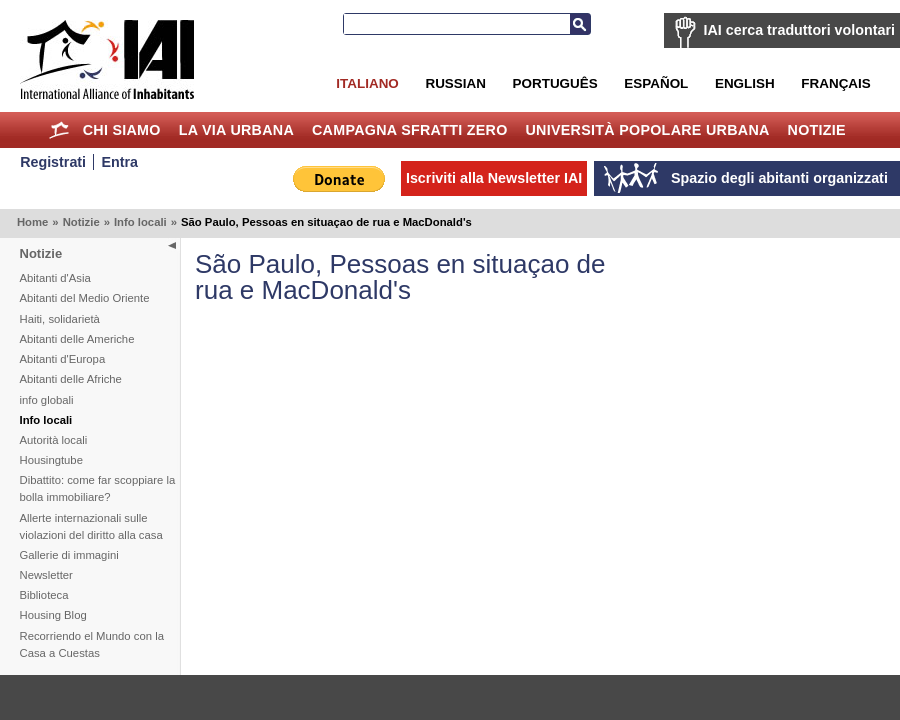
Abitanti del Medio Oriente (85, 298)
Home (59, 130)
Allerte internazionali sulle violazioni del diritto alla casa (91, 526)
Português (555, 83)
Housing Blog (53, 615)
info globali (47, 400)
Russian (455, 83)
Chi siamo (122, 130)
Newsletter (46, 575)
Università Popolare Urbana (647, 130)
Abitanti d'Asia (55, 278)
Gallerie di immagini (69, 555)
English (745, 83)
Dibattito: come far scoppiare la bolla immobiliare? (98, 488)
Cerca (580, 24)
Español (656, 83)
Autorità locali (54, 440)
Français (835, 83)
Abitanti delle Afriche (71, 379)
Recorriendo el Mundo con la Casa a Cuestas (92, 644)
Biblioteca (44, 595)
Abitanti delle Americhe (77, 339)
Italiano (367, 83)
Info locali (140, 222)
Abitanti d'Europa (63, 359)
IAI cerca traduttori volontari (799, 30)
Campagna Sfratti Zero (410, 130)
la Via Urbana (236, 130)
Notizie (817, 130)
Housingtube (51, 460)
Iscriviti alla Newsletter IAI (494, 178)
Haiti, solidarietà (60, 319)
